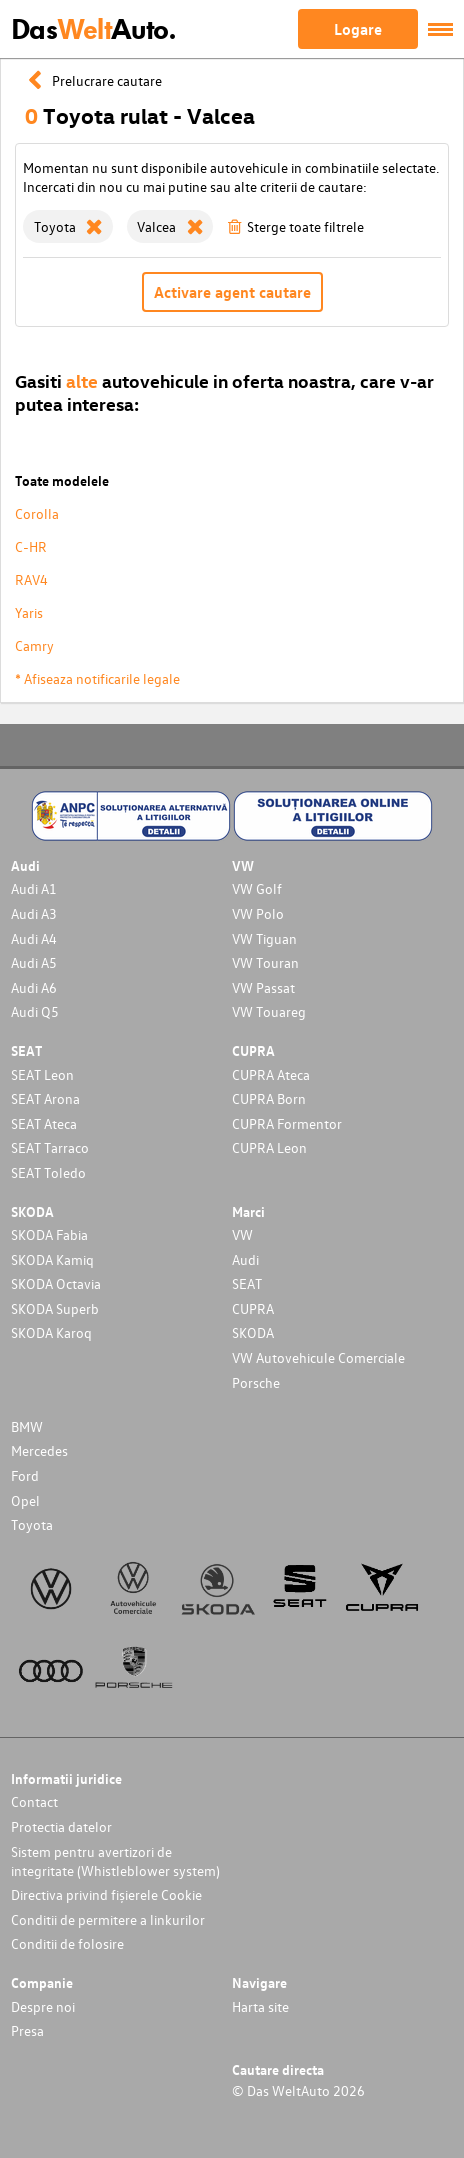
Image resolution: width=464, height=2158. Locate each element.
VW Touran (265, 962)
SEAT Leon (42, 1074)
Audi (245, 1259)
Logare (358, 29)
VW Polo (258, 913)
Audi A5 (34, 962)
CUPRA (253, 1308)
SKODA (253, 1332)
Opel (25, 1500)
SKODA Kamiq (52, 1259)
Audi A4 (34, 938)
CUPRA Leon (269, 1147)
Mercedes (39, 1450)
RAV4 (31, 579)
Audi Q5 (35, 1011)
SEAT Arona (45, 1098)
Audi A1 (34, 888)
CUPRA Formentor (287, 1123)
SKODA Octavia (56, 1283)
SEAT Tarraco (50, 1147)
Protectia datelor (61, 1826)
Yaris (29, 612)
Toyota (32, 1524)
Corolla (37, 513)
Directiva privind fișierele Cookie (106, 1894)
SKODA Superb (55, 1308)
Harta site (260, 2006)
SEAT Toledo (48, 1172)
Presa (27, 2030)
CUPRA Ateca (271, 1074)
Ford (25, 1475)
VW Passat (263, 987)
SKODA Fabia (49, 1234)
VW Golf (257, 888)
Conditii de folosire (67, 1943)
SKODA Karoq (51, 1332)
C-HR (31, 546)
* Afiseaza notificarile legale (97, 678)
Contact (34, 1801)
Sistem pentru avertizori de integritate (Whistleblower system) (115, 1861)
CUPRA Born (269, 1098)
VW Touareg (269, 1011)
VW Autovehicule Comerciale (318, 1357)
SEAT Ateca (44, 1123)
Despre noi (43, 2006)
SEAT (247, 1283)
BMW (27, 1426)
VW (242, 1234)
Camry (34, 645)
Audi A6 (34, 987)
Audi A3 (34, 913)
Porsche (256, 1382)
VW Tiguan (264, 938)
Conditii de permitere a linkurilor (108, 1919)
